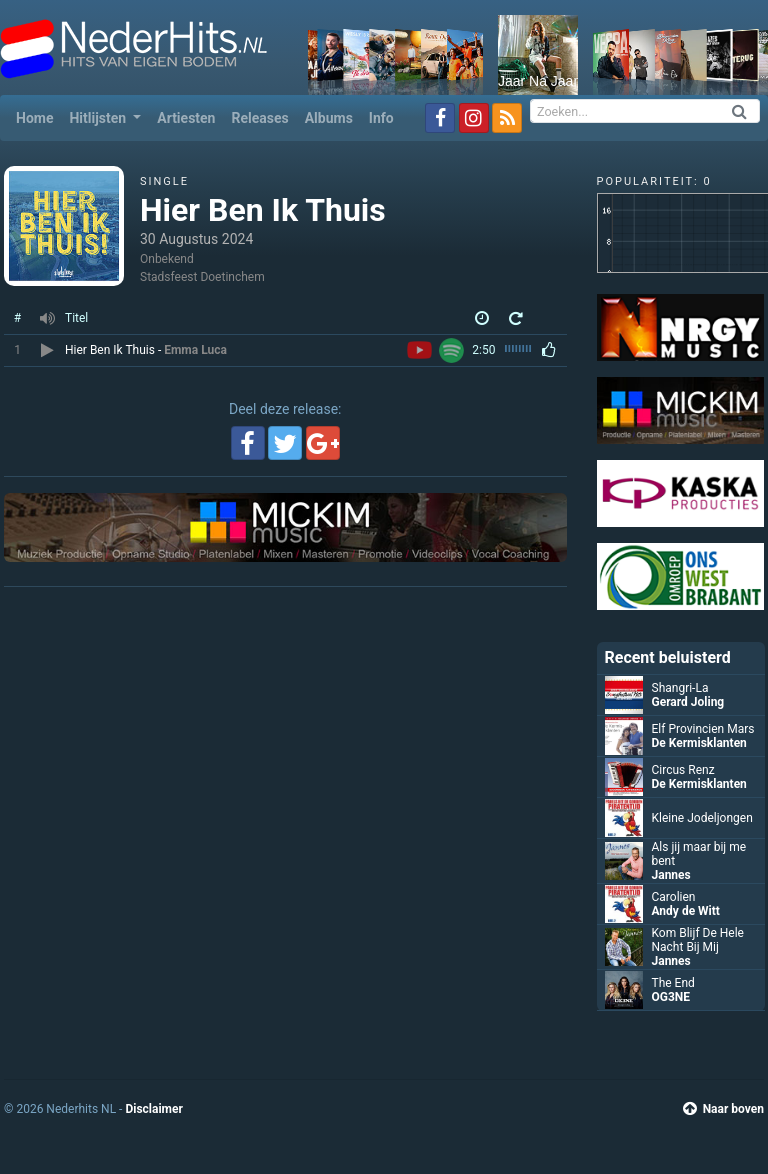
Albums (329, 118)
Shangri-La (680, 688)
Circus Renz (683, 770)
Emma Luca (195, 350)
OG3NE (671, 997)
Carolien (674, 897)
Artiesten (186, 118)
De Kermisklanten (699, 743)
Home (38, 116)
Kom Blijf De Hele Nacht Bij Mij (698, 940)
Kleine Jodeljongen (702, 818)
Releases (259, 118)
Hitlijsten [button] (99, 118)
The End (673, 983)
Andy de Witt (686, 911)
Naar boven (723, 1109)
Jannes (671, 875)
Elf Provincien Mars (703, 729)
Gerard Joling (688, 702)
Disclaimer (153, 1109)
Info (381, 118)
